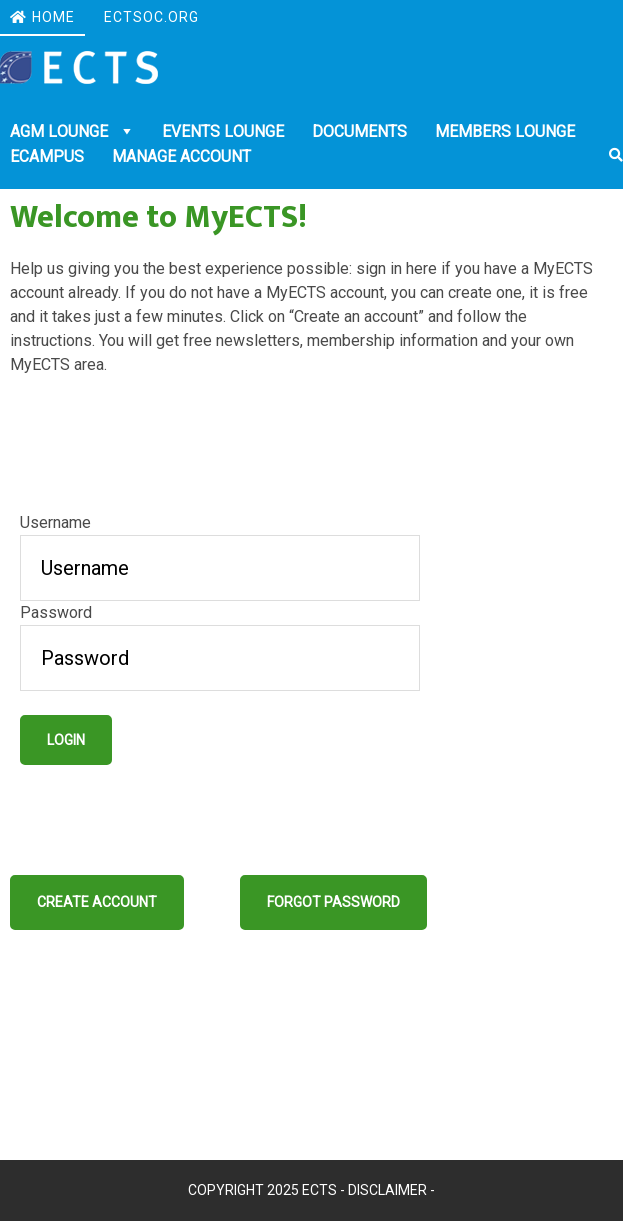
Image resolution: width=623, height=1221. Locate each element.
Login (66, 740)
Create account (97, 902)
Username (55, 522)
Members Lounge (505, 131)
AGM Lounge (61, 131)
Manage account (181, 156)
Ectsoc (79, 67)
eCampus (47, 156)
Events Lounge (223, 131)
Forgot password (333, 902)
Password (56, 612)
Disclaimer (387, 1190)
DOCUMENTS (359, 131)
